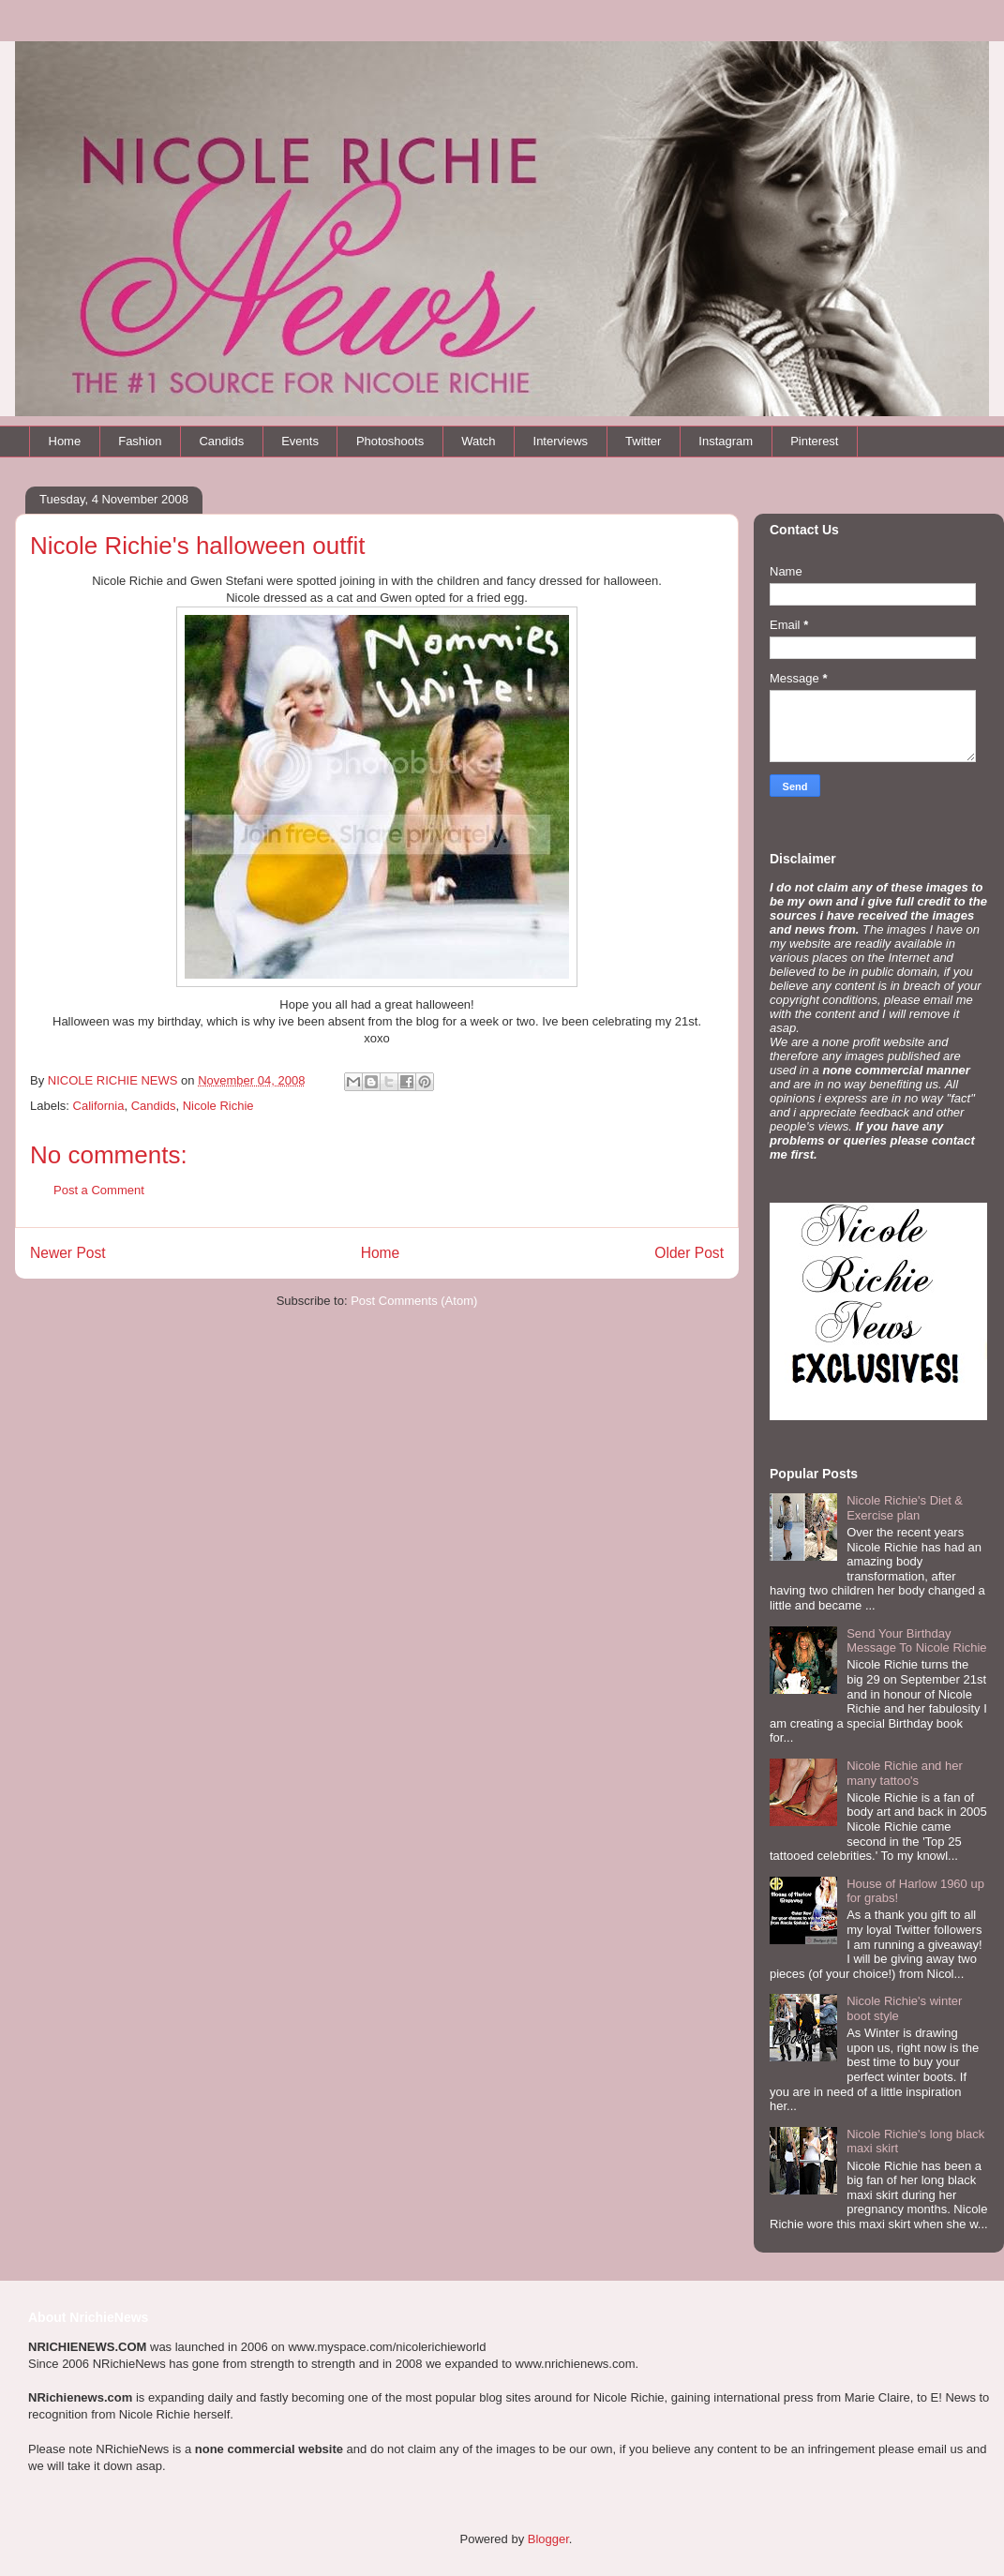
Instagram (725, 441)
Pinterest (814, 441)
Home (65, 441)
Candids (221, 441)
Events (300, 441)
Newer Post (68, 1253)
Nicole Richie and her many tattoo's (905, 1773)
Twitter (643, 441)
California (99, 1106)
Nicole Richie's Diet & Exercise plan (905, 1507)
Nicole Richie (218, 1106)
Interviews (561, 441)
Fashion (139, 441)
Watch (478, 441)
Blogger (548, 2539)
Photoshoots (390, 441)
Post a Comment (98, 1190)
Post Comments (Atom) (414, 1301)
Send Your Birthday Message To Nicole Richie (916, 1640)
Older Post (689, 1253)
